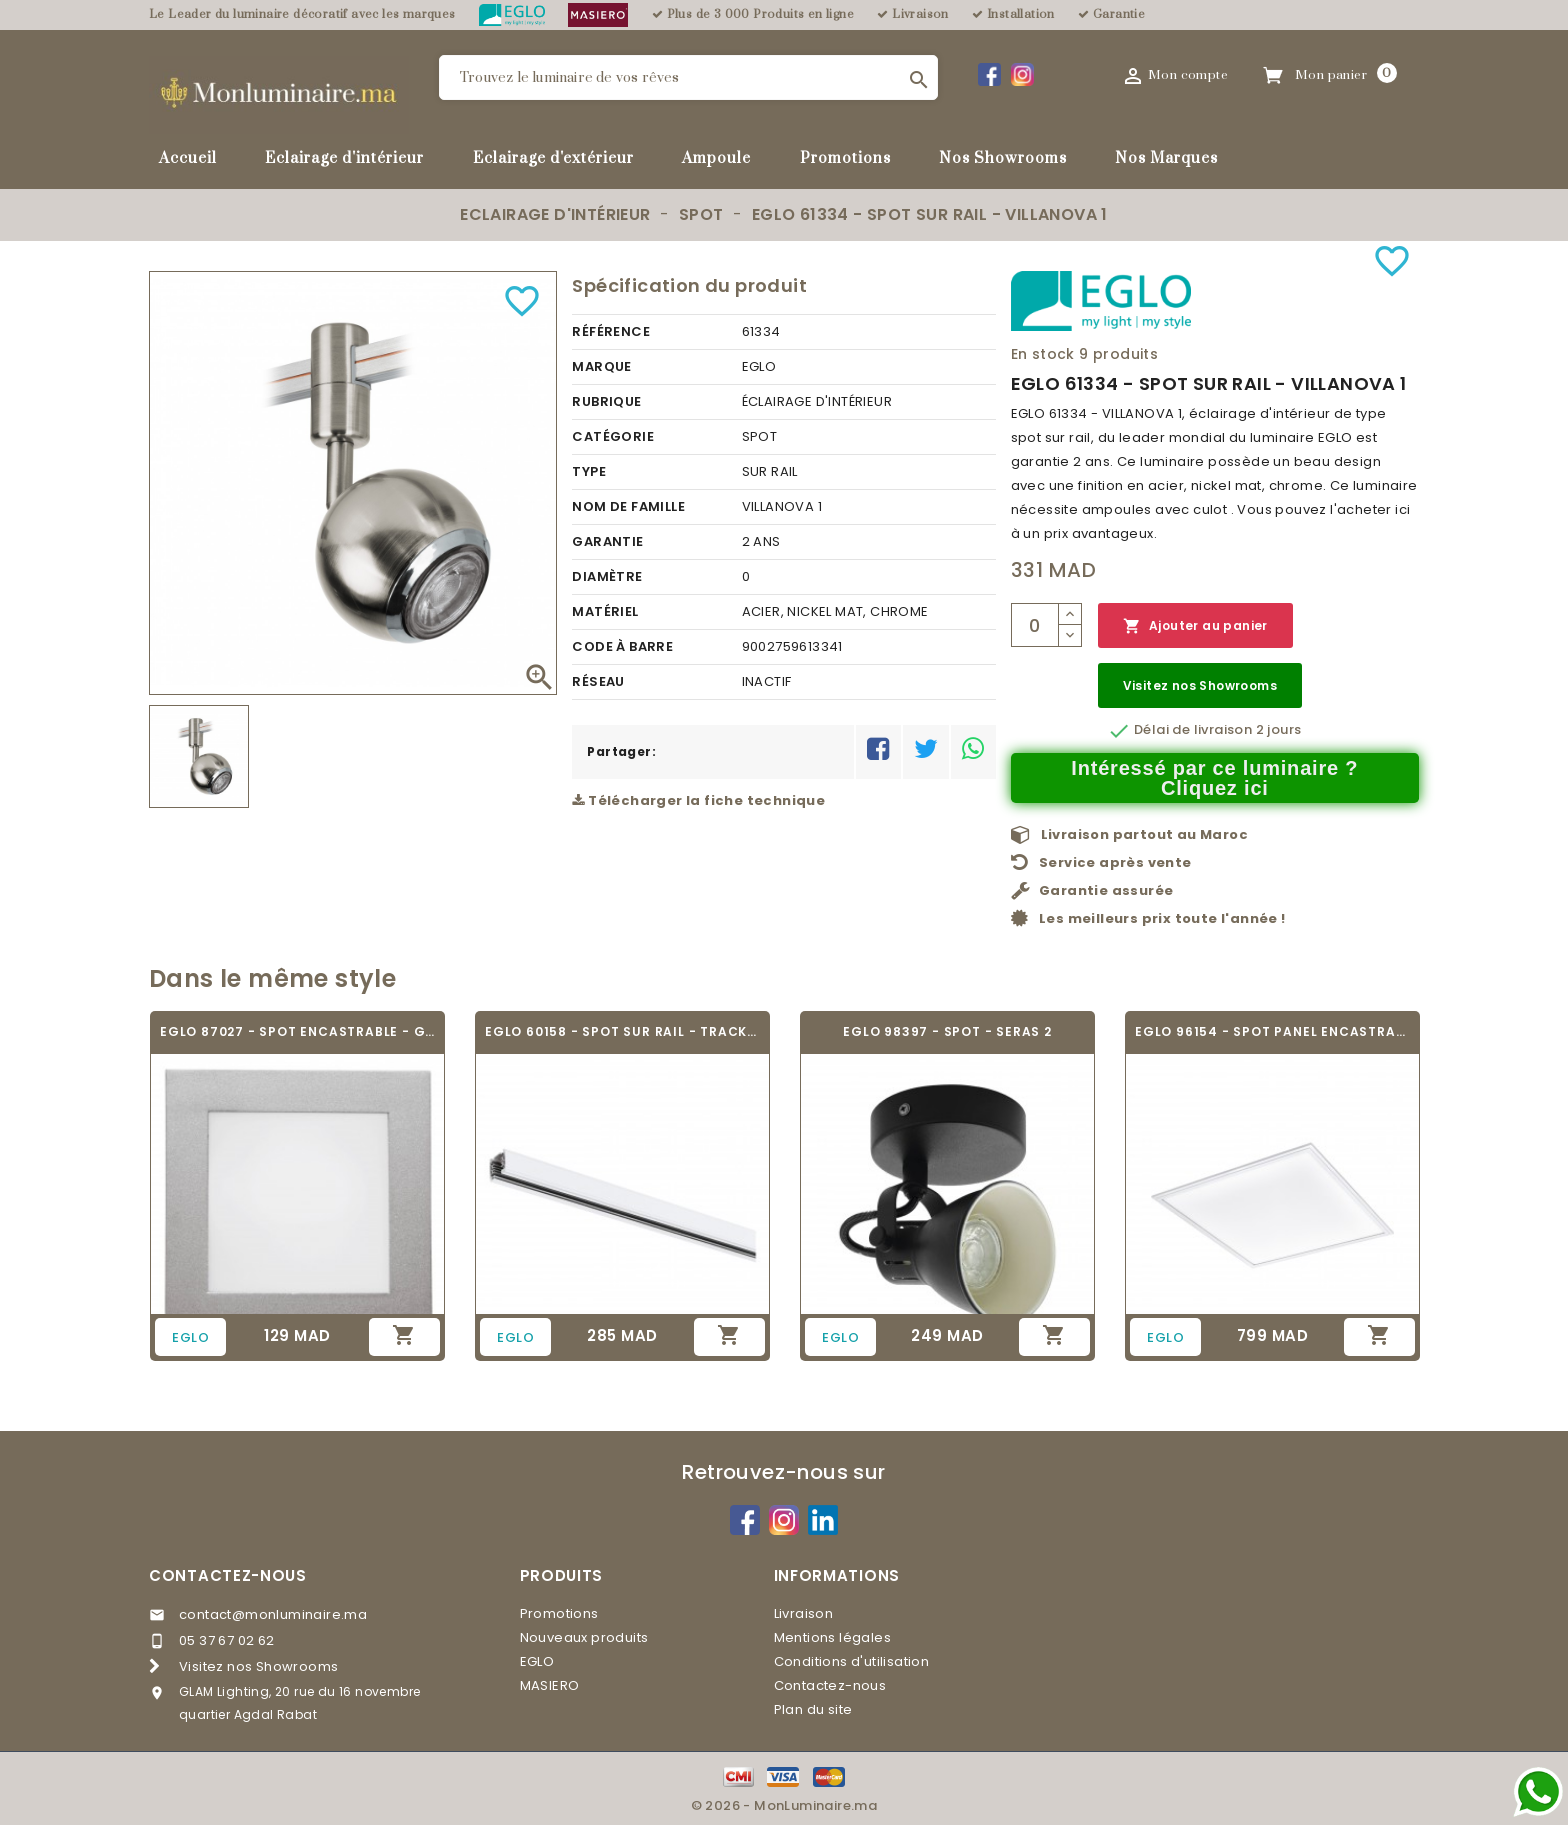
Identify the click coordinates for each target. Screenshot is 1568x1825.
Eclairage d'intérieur (344, 158)
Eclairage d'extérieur (553, 158)
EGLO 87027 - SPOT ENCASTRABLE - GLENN (297, 1031)
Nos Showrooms (1003, 158)
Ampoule (716, 158)
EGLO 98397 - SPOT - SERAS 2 (947, 1031)
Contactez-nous (228, 1575)
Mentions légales (832, 1637)
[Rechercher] (688, 77)
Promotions (845, 158)
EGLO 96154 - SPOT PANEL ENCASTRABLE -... (1272, 1031)
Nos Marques (1166, 158)
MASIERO (550, 1685)
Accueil (188, 158)
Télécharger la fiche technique (698, 800)
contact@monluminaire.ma (273, 1614)
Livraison (804, 1613)
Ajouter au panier (1195, 626)
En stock (1043, 354)
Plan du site (813, 1709)
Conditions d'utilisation (852, 1661)
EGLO (537, 1661)
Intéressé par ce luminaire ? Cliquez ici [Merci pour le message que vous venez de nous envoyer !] (1214, 778)
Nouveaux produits (584, 1637)
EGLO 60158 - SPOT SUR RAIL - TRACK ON (622, 1031)
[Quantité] (1035, 625)
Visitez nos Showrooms (1200, 685)
